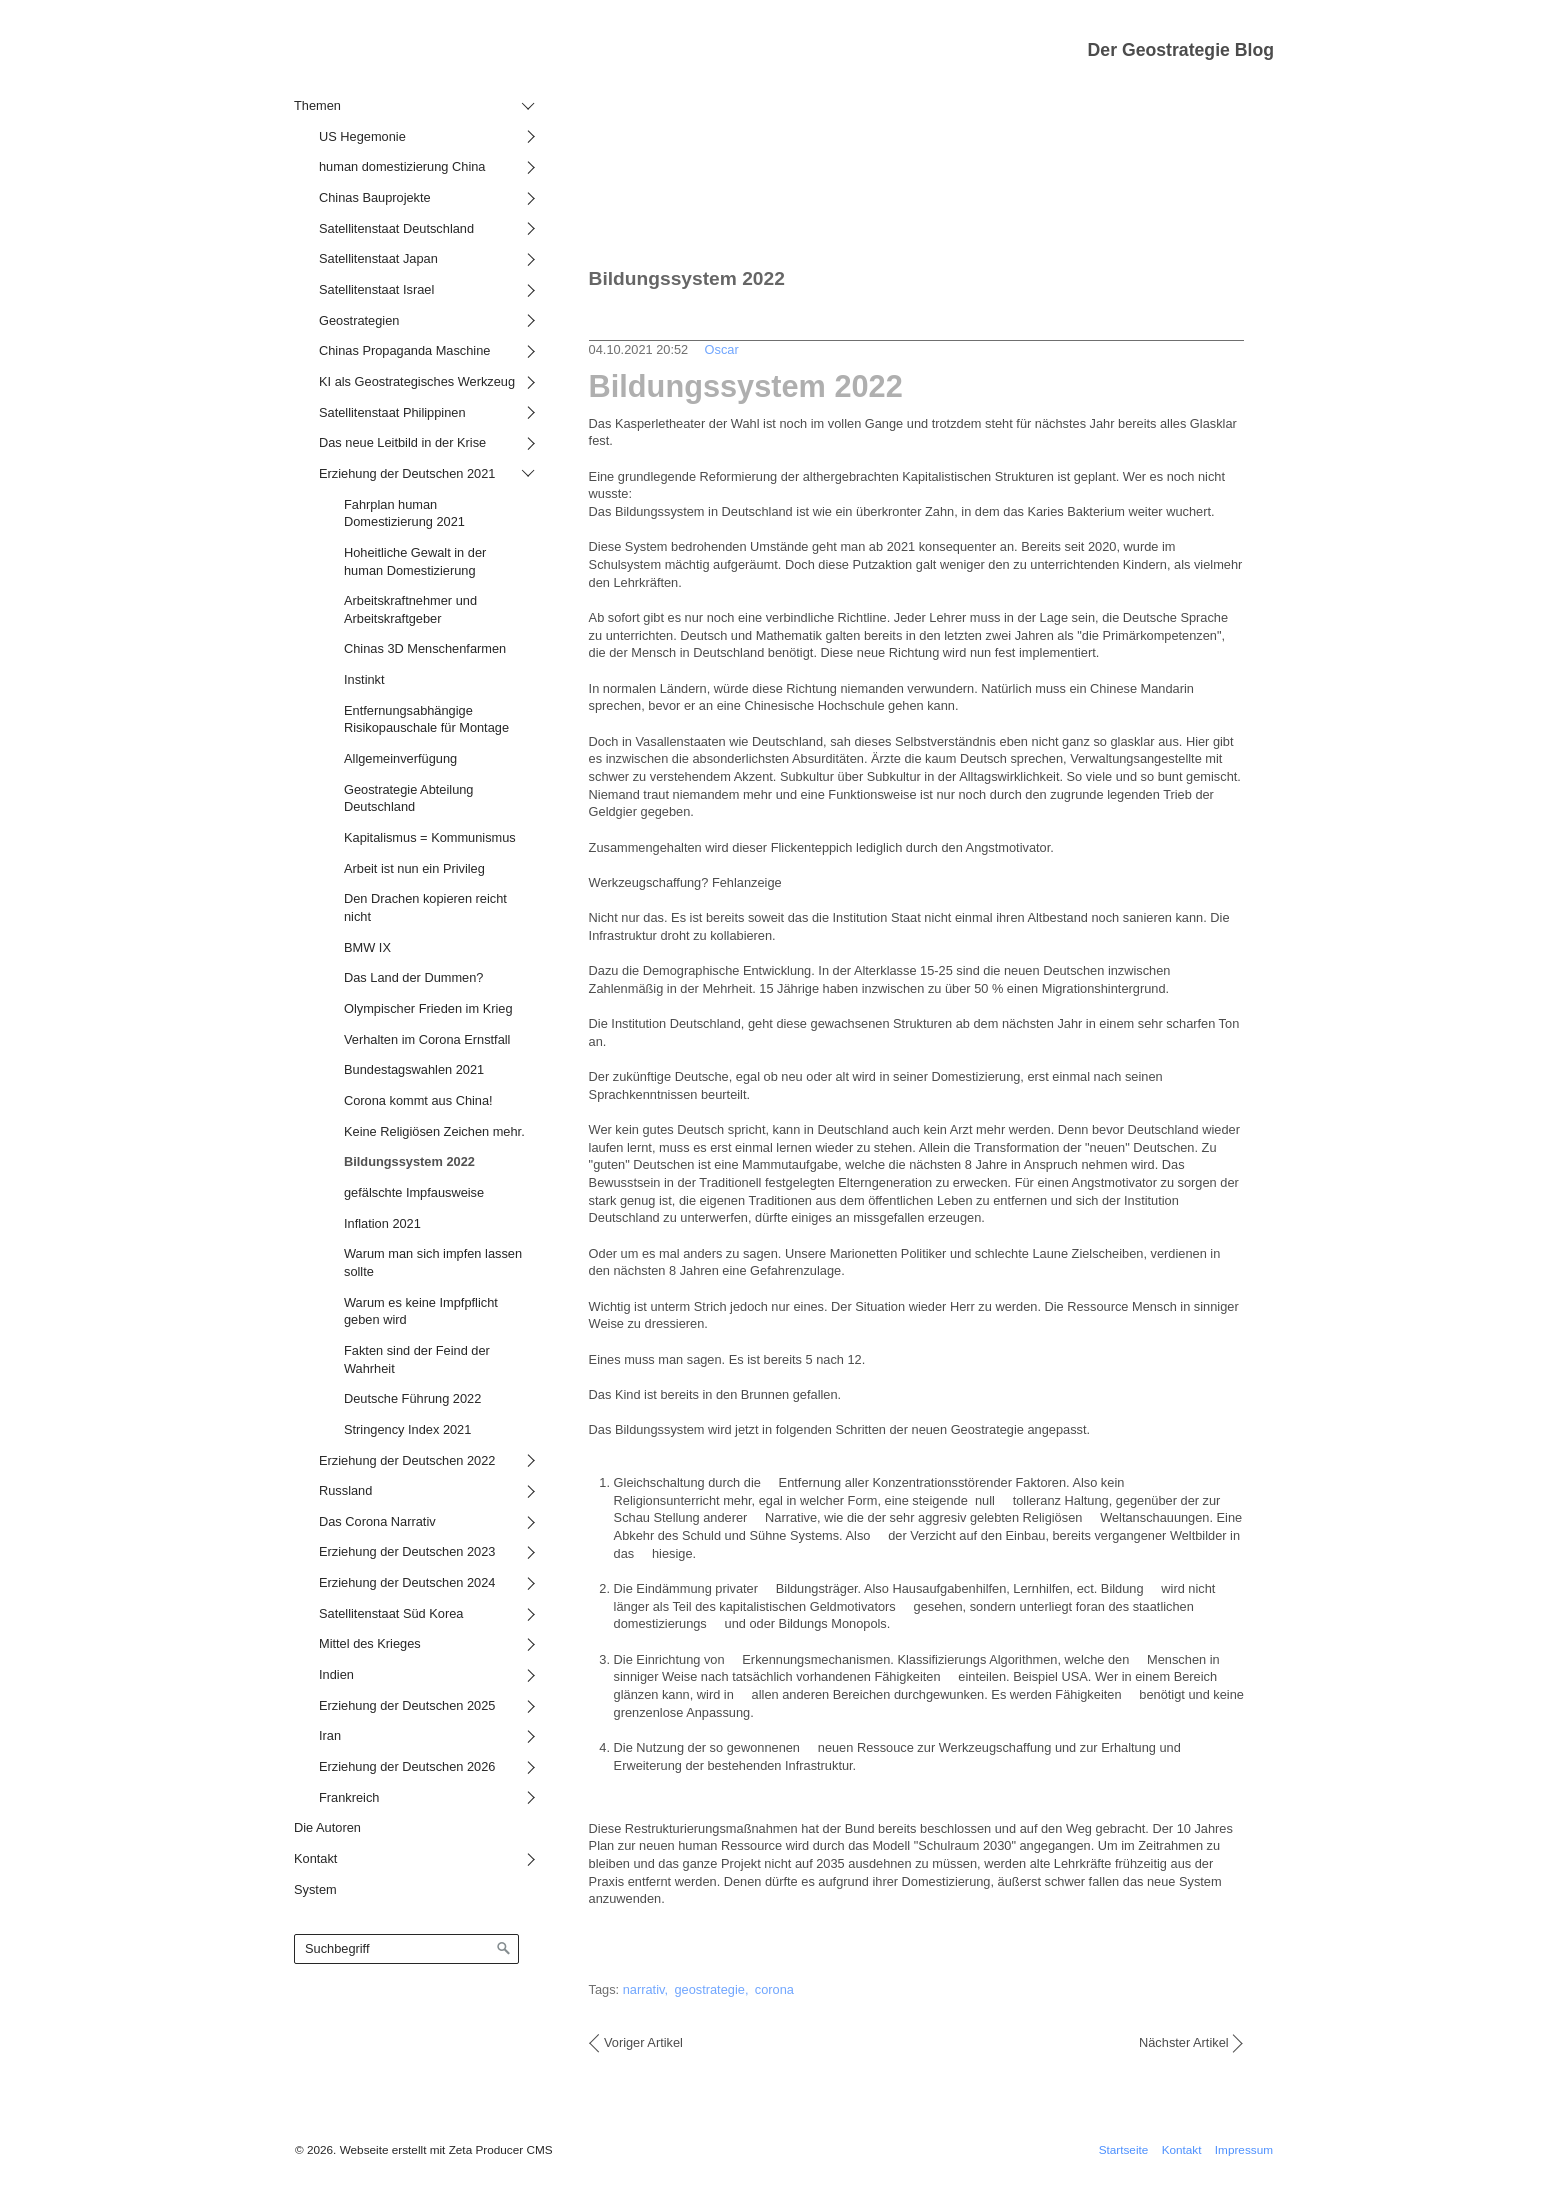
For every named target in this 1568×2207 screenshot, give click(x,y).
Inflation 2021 (382, 1223)
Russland (345, 1490)
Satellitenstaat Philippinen (392, 412)
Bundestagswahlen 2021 (414, 1069)
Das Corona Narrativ (377, 1521)
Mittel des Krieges (370, 1643)
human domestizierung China (402, 166)
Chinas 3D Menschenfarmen (425, 648)
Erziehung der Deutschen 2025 (407, 1705)
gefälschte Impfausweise (414, 1192)
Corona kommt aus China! (418, 1100)
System (315, 1889)
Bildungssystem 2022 (409, 1161)
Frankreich (349, 1797)
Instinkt (364, 679)
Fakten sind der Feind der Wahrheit (417, 1359)
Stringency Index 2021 (407, 1429)
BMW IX (367, 947)
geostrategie (709, 1989)
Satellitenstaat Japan (378, 258)
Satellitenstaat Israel (376, 289)
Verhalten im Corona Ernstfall (427, 1039)
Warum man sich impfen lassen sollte (433, 1262)
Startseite (1124, 2149)
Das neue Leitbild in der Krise (402, 442)
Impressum (1244, 2149)
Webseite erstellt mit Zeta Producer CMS (446, 2149)
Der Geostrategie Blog (1181, 50)
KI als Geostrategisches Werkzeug (417, 381)
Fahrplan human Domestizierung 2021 (404, 513)
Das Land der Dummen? (413, 977)
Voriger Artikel (643, 2042)
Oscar (722, 349)
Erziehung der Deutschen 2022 (407, 1460)
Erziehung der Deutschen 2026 (407, 1766)
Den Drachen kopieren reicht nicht (425, 907)
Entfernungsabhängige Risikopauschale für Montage (426, 719)
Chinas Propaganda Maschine (404, 350)
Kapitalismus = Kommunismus (430, 837)
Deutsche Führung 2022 (412, 1398)
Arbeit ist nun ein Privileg (414, 868)
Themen (317, 105)
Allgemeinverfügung (400, 758)
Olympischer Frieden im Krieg (428, 1008)
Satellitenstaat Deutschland (396, 228)
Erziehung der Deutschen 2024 (407, 1582)
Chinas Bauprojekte (375, 197)
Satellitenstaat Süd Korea (391, 1613)
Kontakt (315, 1858)
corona (774, 1989)
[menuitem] (411, 951)
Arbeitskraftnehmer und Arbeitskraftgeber (410, 609)
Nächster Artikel (1184, 2042)
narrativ (644, 1989)
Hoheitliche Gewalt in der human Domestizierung (415, 561)
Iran (330, 1735)
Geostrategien (359, 320)
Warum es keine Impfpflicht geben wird (421, 1311)
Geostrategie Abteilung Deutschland (408, 798)
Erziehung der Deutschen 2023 (407, 1551)
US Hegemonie (362, 136)
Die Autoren (327, 1827)
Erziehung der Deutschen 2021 (407, 473)
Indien (336, 1674)
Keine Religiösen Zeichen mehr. (434, 1131)
